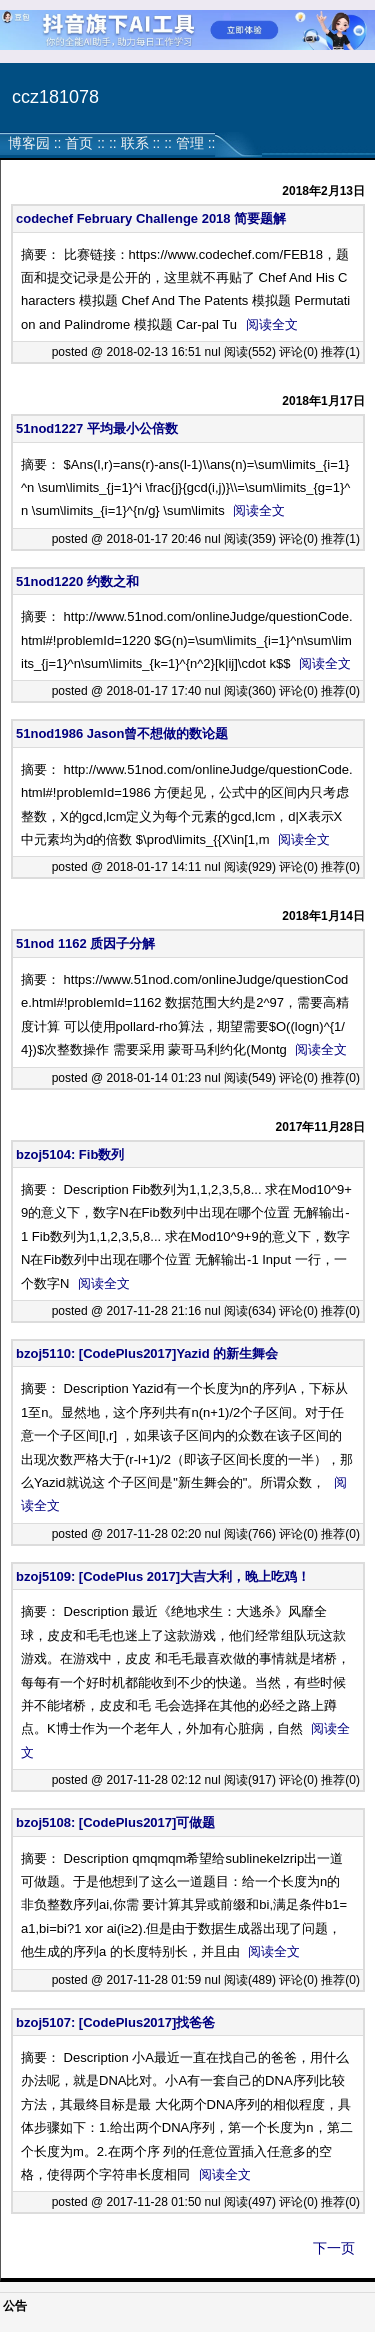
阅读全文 (272, 324)
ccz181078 (55, 97)
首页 (79, 143)
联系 (135, 143)
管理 (190, 143)
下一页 (334, 2248)
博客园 (29, 143)
